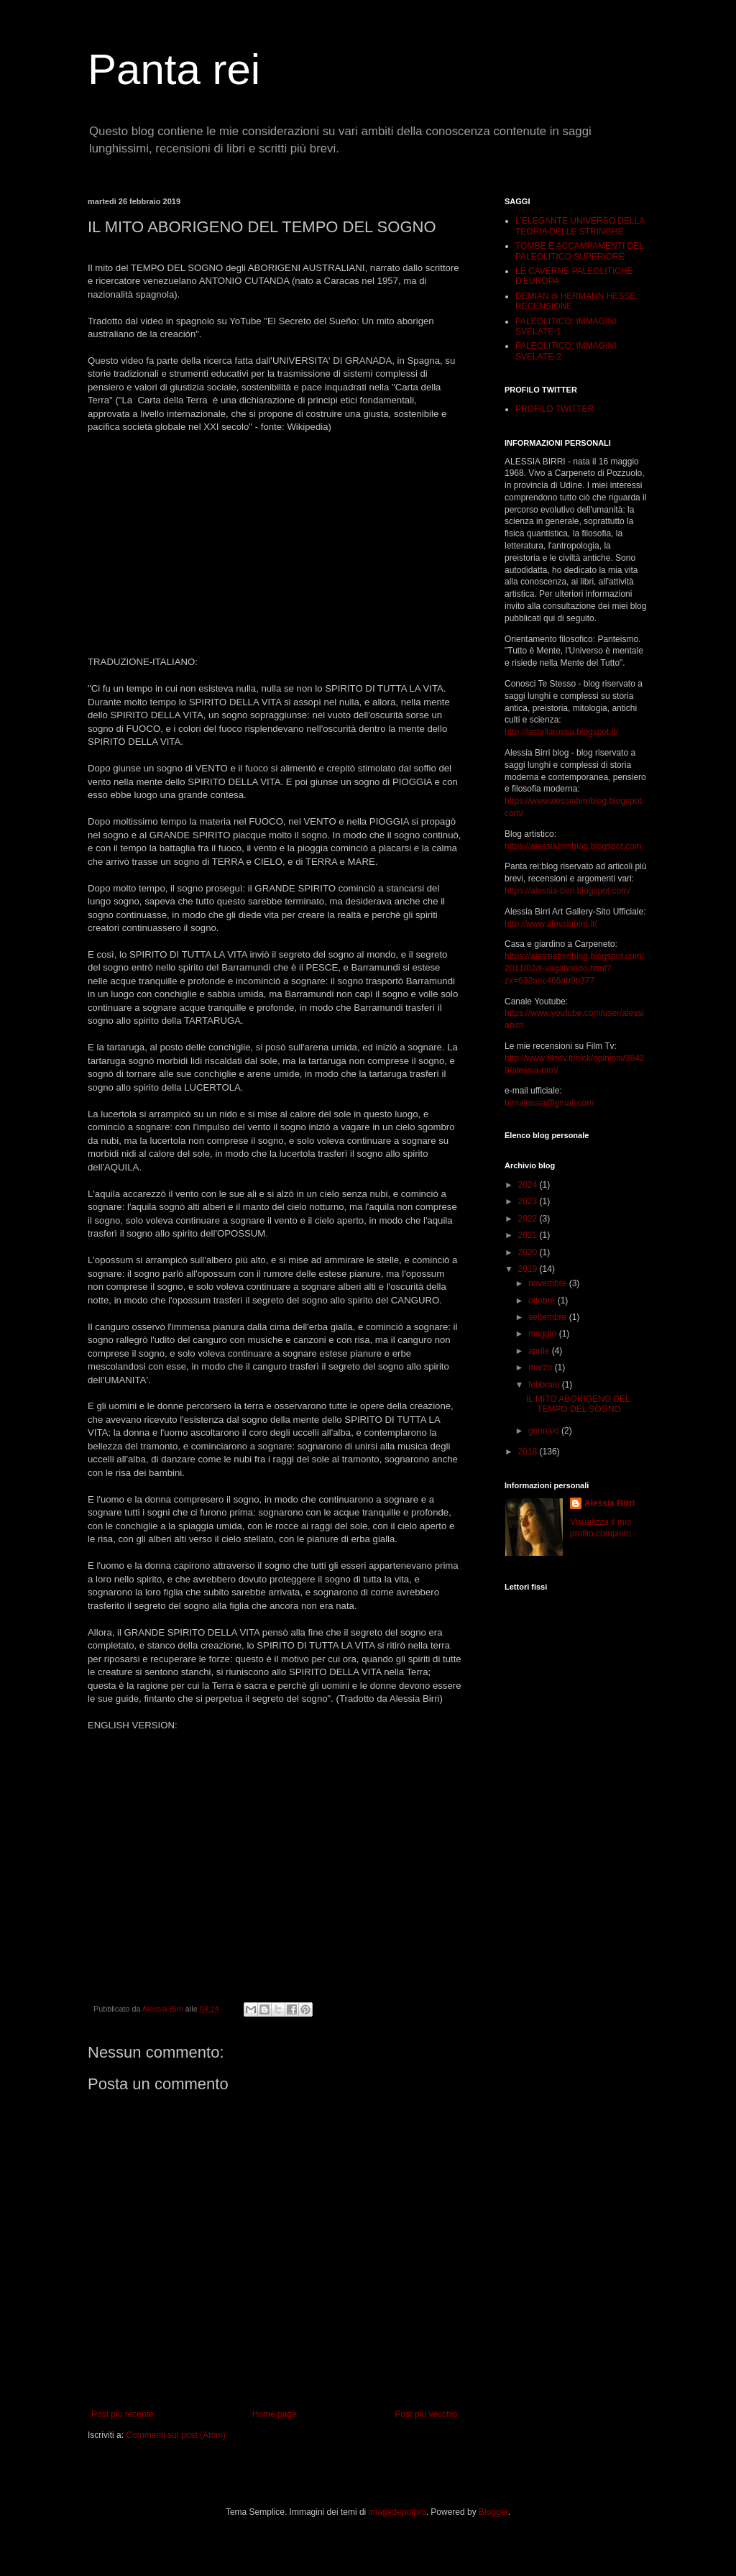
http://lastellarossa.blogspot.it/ (561, 732)
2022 (529, 1219)
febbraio (545, 1385)
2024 (529, 1185)
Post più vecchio (426, 2414)
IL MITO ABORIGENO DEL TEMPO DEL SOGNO (578, 1404)
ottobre (543, 1301)
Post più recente (122, 2414)
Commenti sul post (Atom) (176, 2435)
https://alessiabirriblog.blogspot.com (573, 846)
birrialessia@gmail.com (549, 1103)
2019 (529, 1269)
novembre (548, 1283)
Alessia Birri (609, 1503)
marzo (541, 1367)
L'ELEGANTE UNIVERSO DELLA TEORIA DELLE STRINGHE (580, 226)
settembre (548, 1317)
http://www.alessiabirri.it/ (551, 924)
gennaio (544, 1431)
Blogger (493, 2512)
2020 (529, 1252)
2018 (529, 1452)
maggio (543, 1334)
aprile (540, 1351)
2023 (529, 1201)
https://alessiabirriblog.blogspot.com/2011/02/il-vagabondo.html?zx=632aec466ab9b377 (574, 968)
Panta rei (174, 69)
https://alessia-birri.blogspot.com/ (567, 891)
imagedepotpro (397, 2512)
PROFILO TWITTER (554, 409)
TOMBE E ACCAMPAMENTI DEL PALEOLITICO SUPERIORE (579, 251)
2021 (529, 1235)
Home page (274, 2414)
